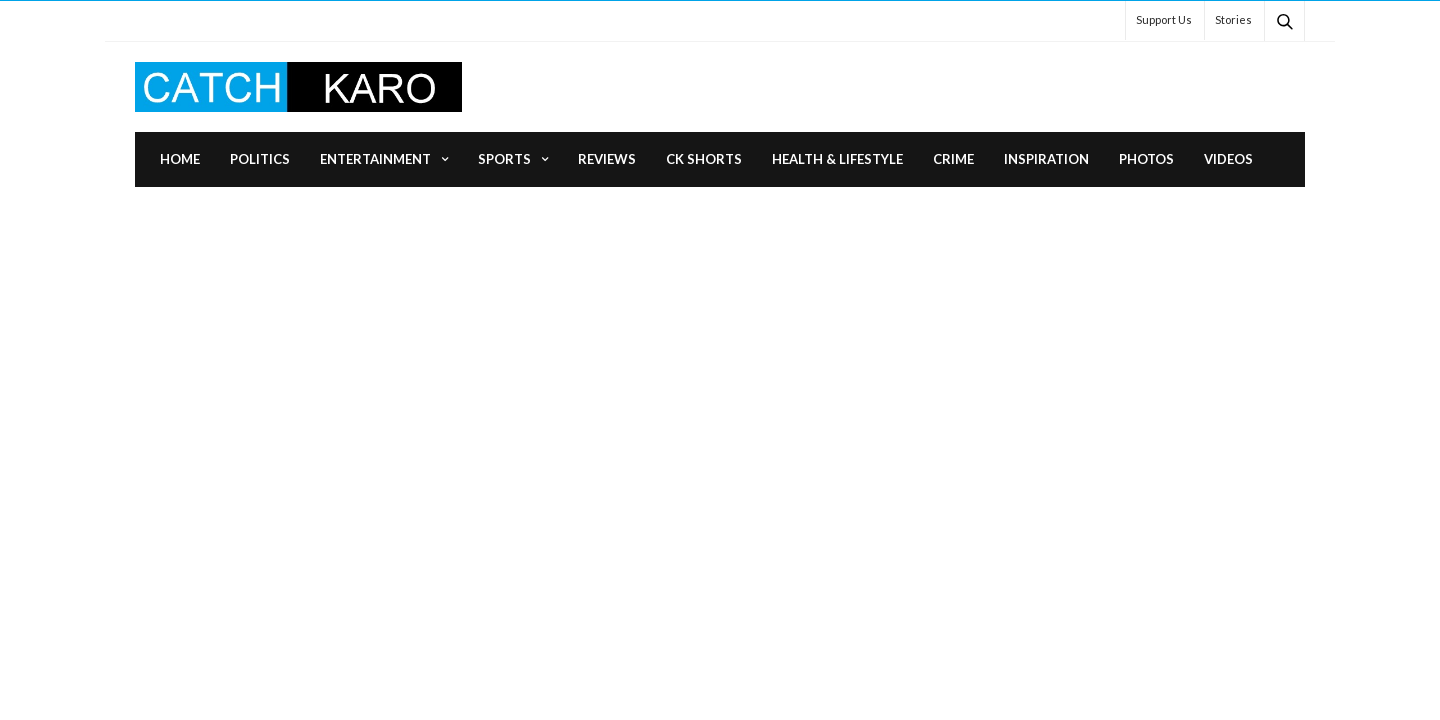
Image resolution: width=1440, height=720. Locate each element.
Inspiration (1046, 159)
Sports (504, 159)
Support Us (1164, 19)
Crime (953, 159)
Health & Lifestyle (837, 159)
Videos (1228, 159)
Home (180, 159)
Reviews (607, 159)
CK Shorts (704, 159)
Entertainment (375, 159)
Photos (1146, 159)
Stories (1233, 19)
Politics (260, 159)
